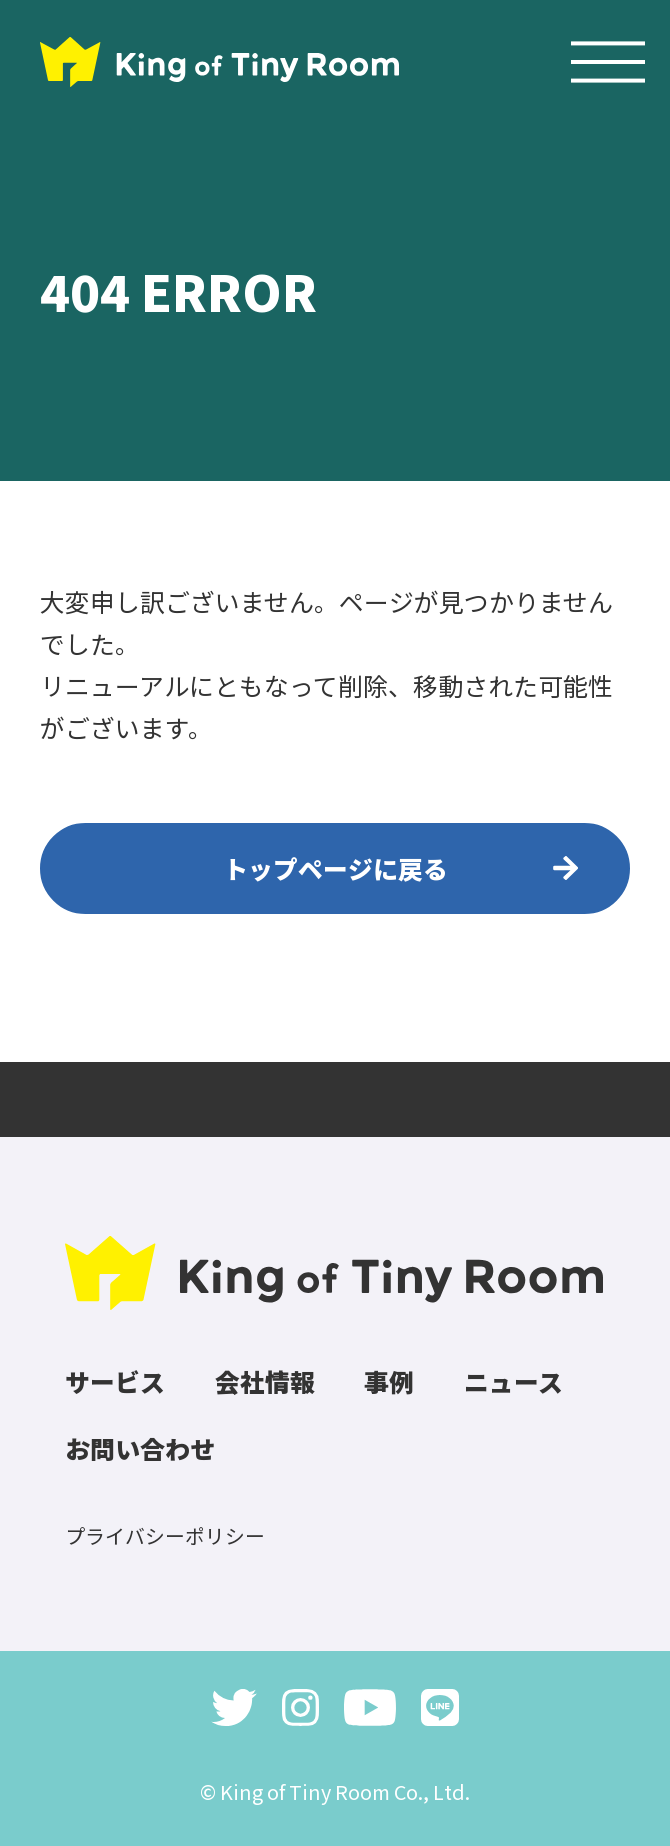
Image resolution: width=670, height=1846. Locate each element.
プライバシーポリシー (165, 1535)
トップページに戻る (335, 868)
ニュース (513, 1381)
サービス (115, 1381)
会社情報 (265, 1381)
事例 (389, 1381)
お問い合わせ (140, 1448)
